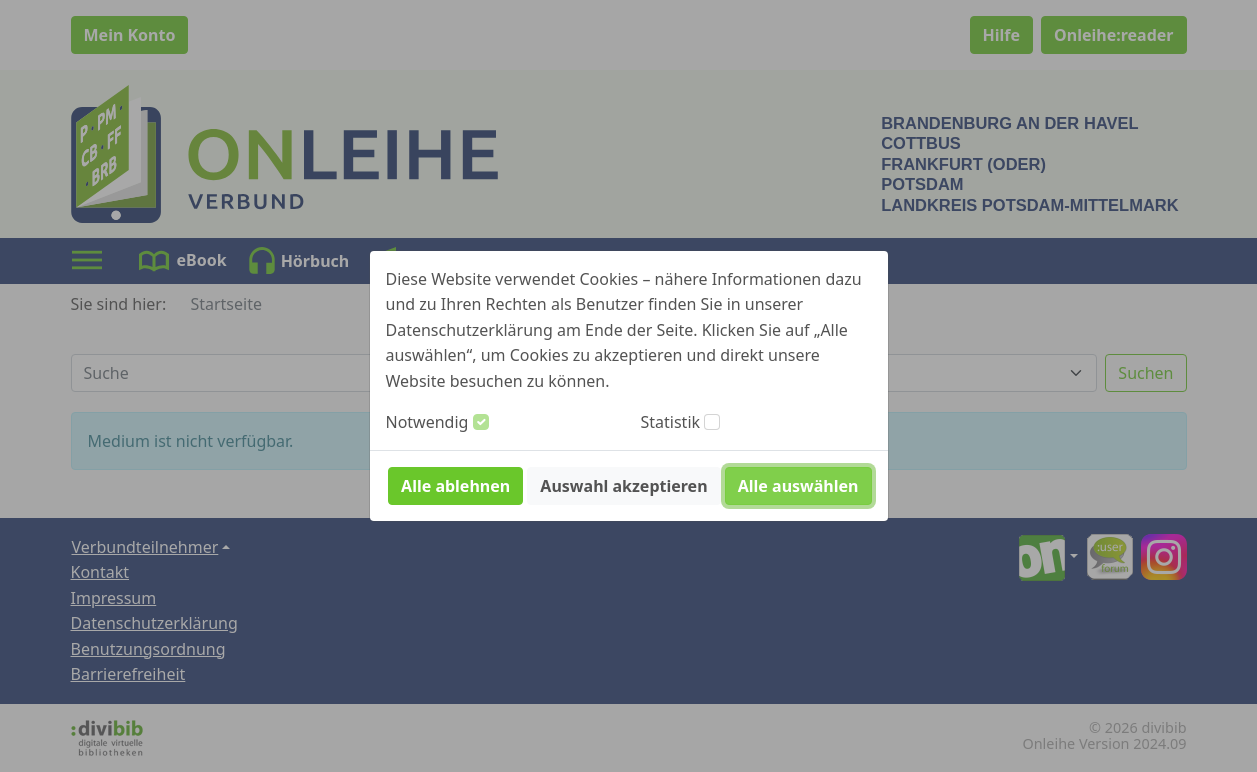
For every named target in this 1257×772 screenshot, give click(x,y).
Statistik (671, 422)
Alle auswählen (798, 486)
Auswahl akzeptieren (623, 486)
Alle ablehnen (455, 486)
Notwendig (427, 422)
